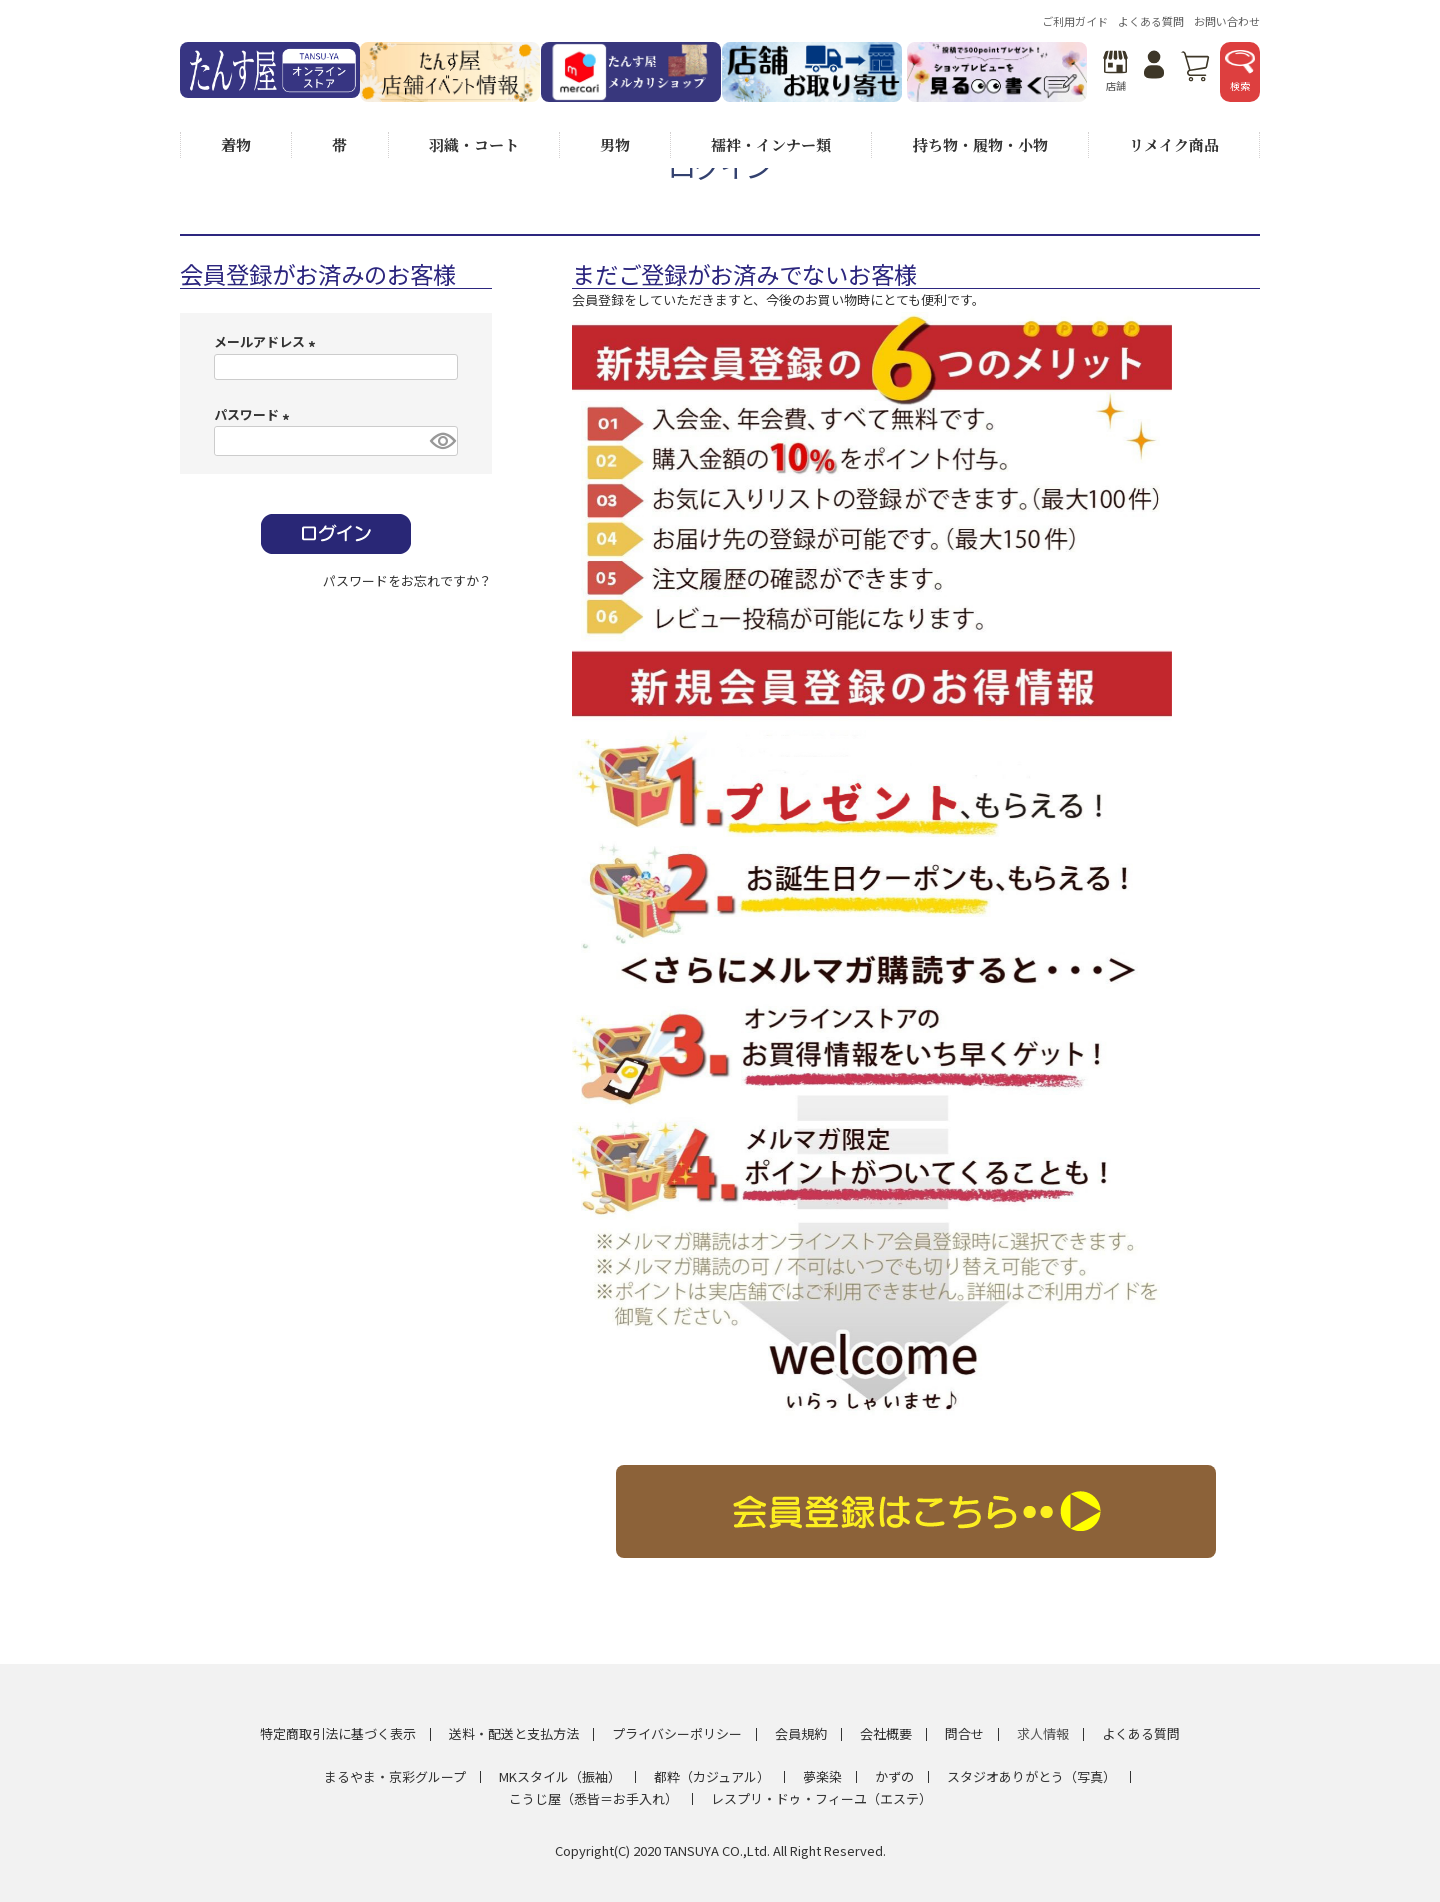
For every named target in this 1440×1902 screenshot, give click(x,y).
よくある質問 (1151, 21)
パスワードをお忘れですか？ (407, 580)
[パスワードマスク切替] (441, 441)
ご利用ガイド (1075, 21)
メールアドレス (267, 341)
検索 (1240, 71)
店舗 (1115, 71)
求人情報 (1043, 1733)
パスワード (254, 414)
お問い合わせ (1227, 21)
